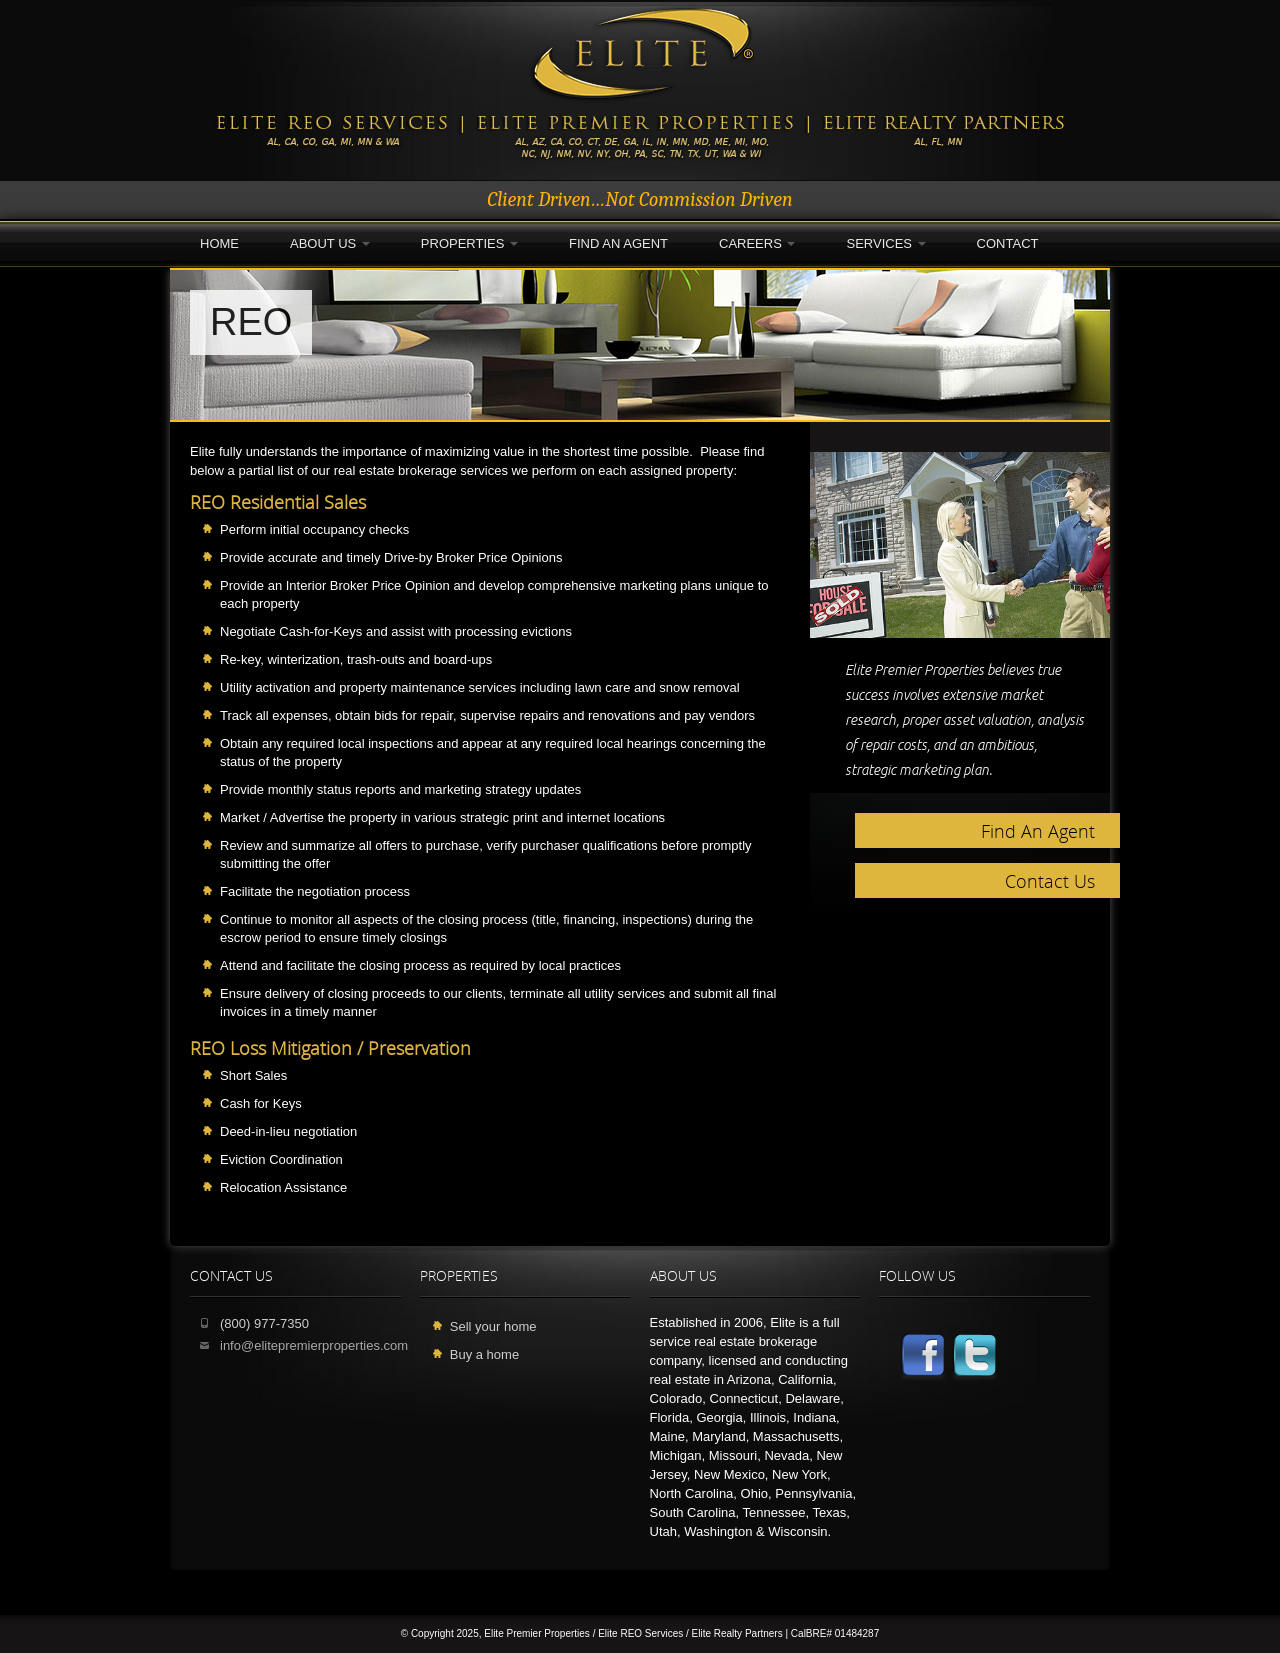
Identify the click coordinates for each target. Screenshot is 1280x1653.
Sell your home (493, 1326)
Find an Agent (618, 243)
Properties (469, 243)
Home (219, 243)
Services (885, 243)
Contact (1008, 243)
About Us (330, 243)
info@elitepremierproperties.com (314, 1345)
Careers (757, 243)
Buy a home (484, 1354)
